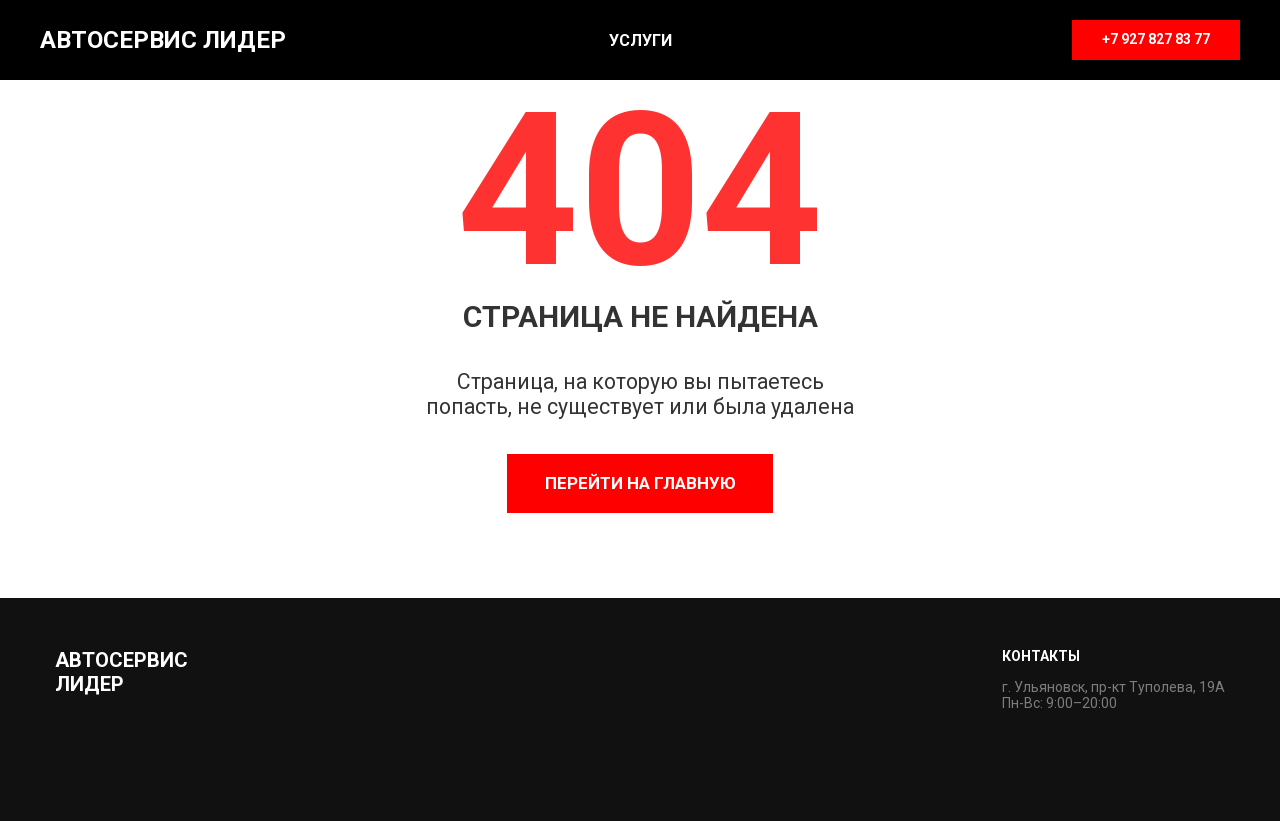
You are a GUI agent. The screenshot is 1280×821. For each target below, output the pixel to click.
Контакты (1041, 656)
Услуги (640, 40)
